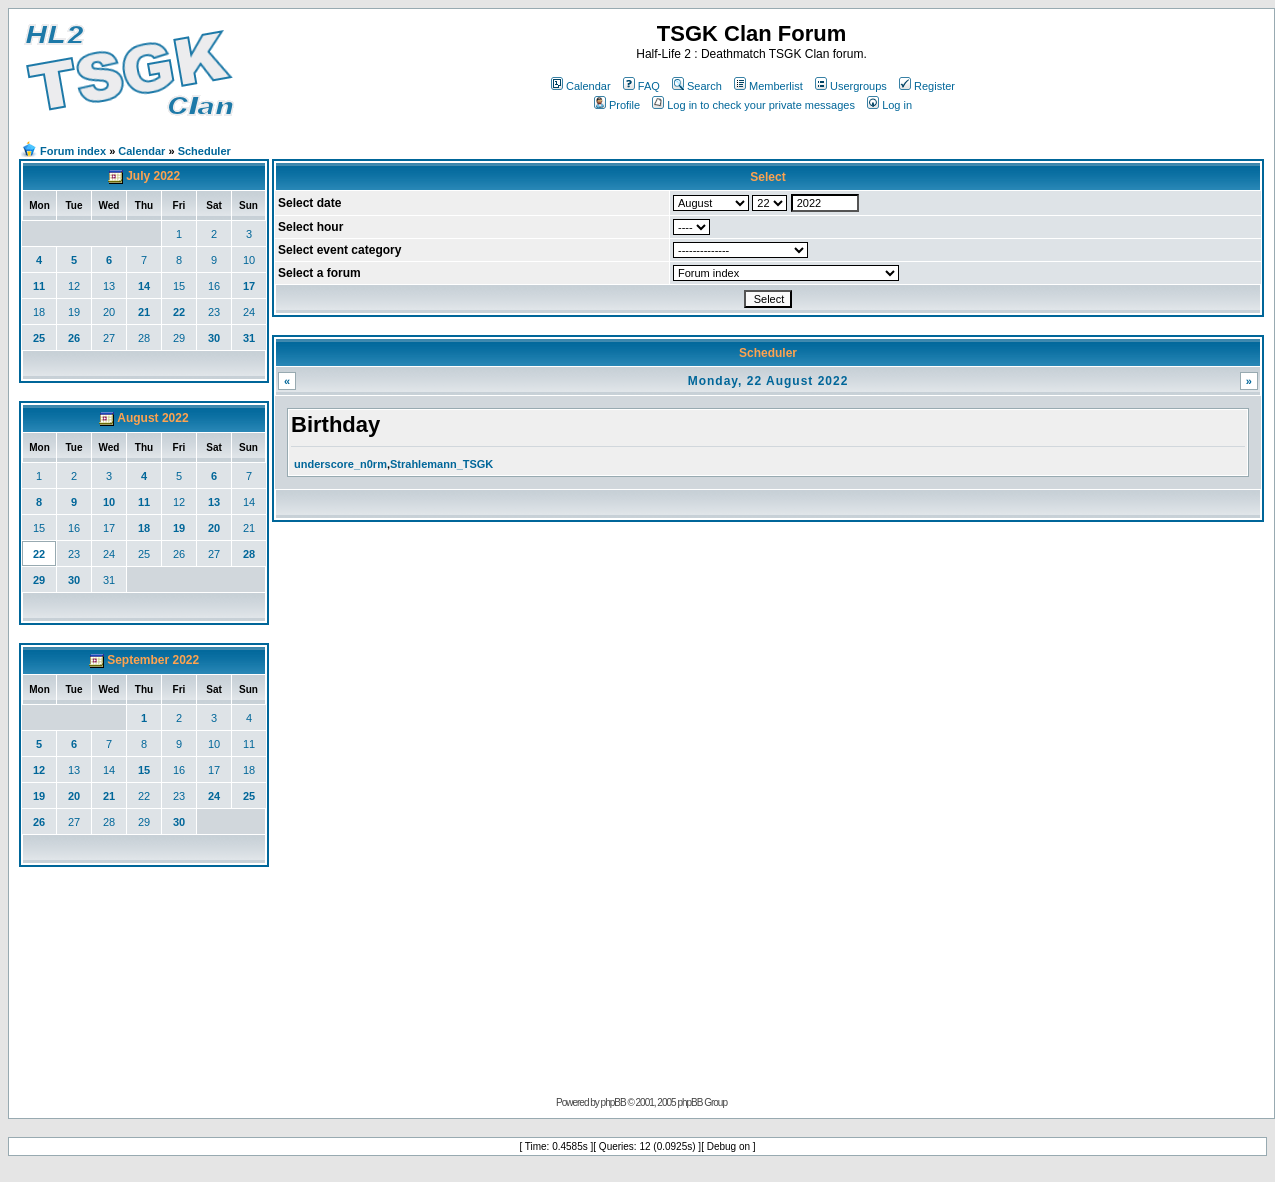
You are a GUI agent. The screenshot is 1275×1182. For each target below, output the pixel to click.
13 (109, 286)
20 (109, 312)
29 (179, 338)
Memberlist (768, 86)
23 (214, 312)
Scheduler (204, 151)
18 (39, 312)
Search (697, 86)
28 (144, 338)
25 (39, 338)
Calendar (581, 86)
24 (249, 312)
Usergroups (851, 86)
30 (214, 338)
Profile (617, 105)
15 (179, 286)
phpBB (613, 1102)
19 (74, 312)
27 (109, 338)
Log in (889, 105)
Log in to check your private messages (753, 105)
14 (144, 286)
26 (74, 338)
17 (249, 286)
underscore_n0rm (340, 464)
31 (249, 338)
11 (39, 286)
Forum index (73, 151)
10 (249, 260)
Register (927, 86)
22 (179, 312)
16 (214, 286)
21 (144, 312)
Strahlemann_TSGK (441, 464)
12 (74, 286)
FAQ (641, 86)
